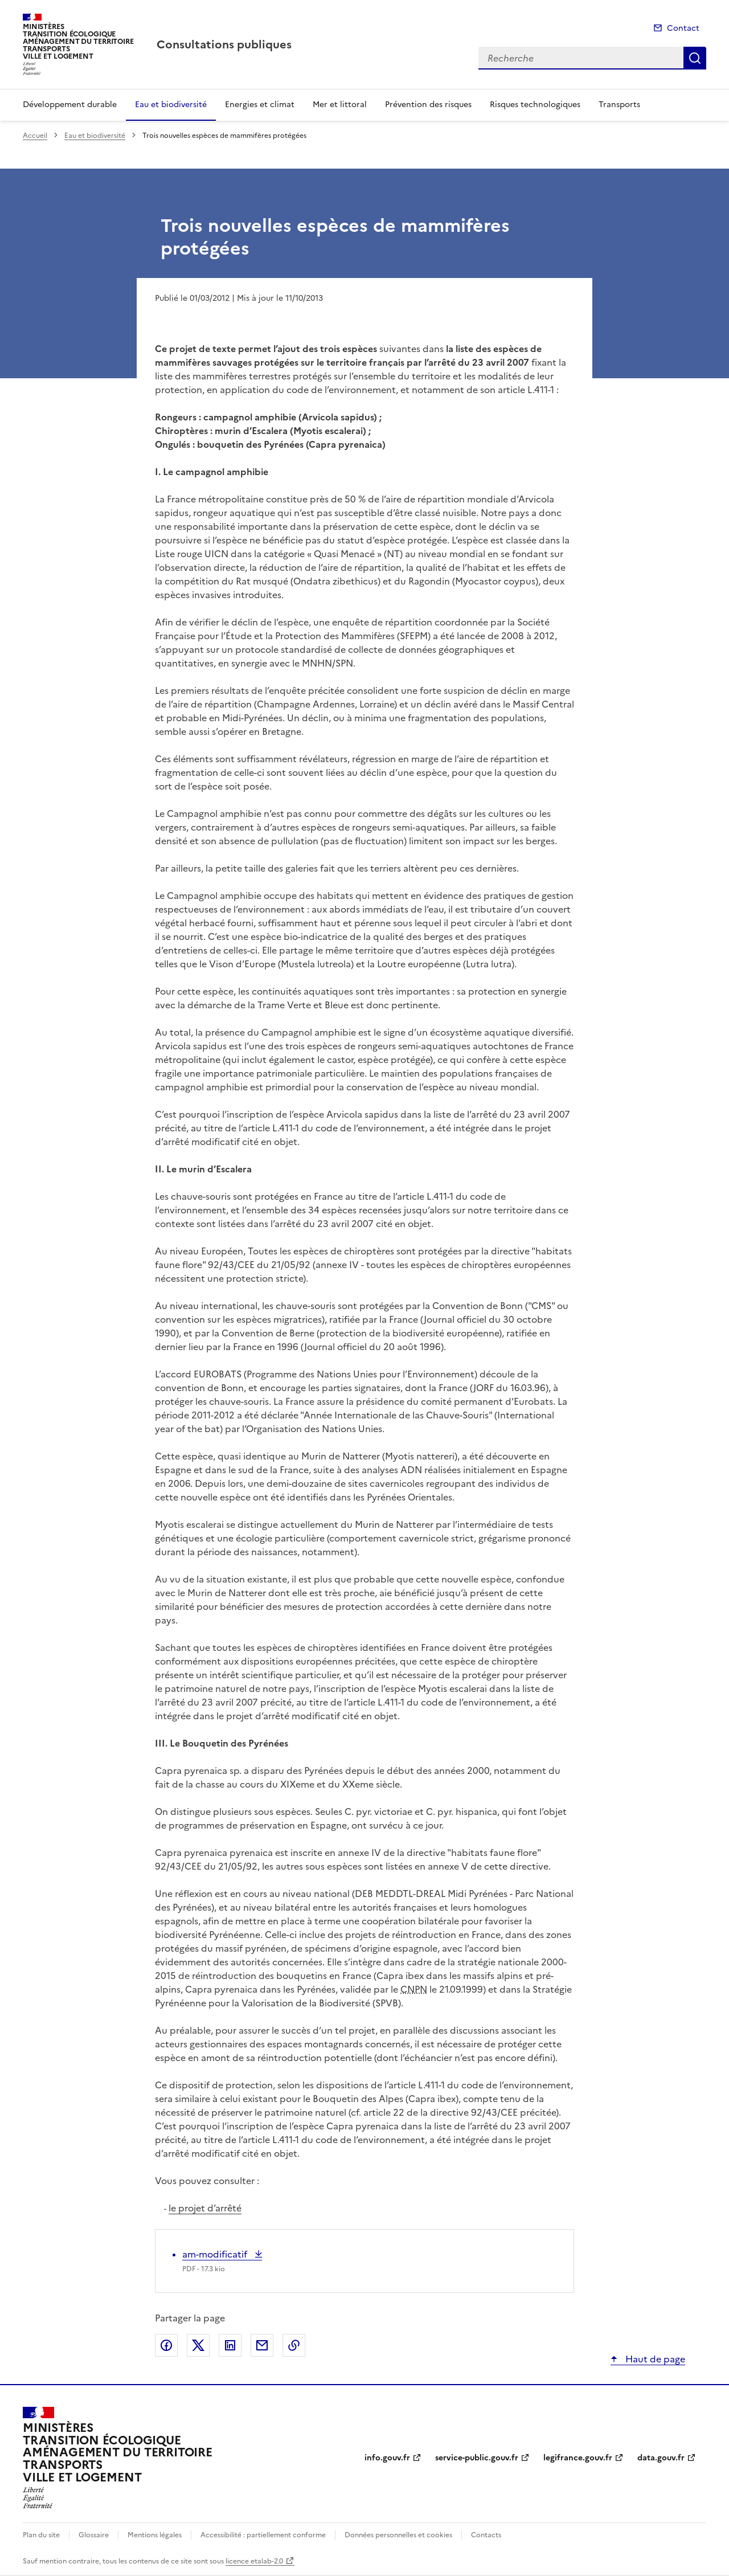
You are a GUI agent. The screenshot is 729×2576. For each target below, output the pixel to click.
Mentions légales (155, 2535)
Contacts (486, 2535)
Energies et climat (259, 105)
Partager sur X (198, 2345)
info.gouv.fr (387, 2458)
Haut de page (654, 2359)
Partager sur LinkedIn (230, 2345)
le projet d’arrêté (205, 2208)
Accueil (35, 135)
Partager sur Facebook (166, 2345)
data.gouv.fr (661, 2458)
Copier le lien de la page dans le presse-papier (293, 2345)
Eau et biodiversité (171, 105)
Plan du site (41, 2535)
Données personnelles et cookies (398, 2535)
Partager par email (262, 2345)
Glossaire (94, 2535)
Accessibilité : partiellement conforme (263, 2535)
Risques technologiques (535, 105)
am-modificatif (215, 2254)
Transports (619, 105)
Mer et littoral (340, 105)
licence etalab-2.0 (254, 2561)
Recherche (694, 58)
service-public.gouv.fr (476, 2458)
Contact (683, 28)
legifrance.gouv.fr (577, 2458)
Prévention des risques (428, 105)
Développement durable (70, 105)
